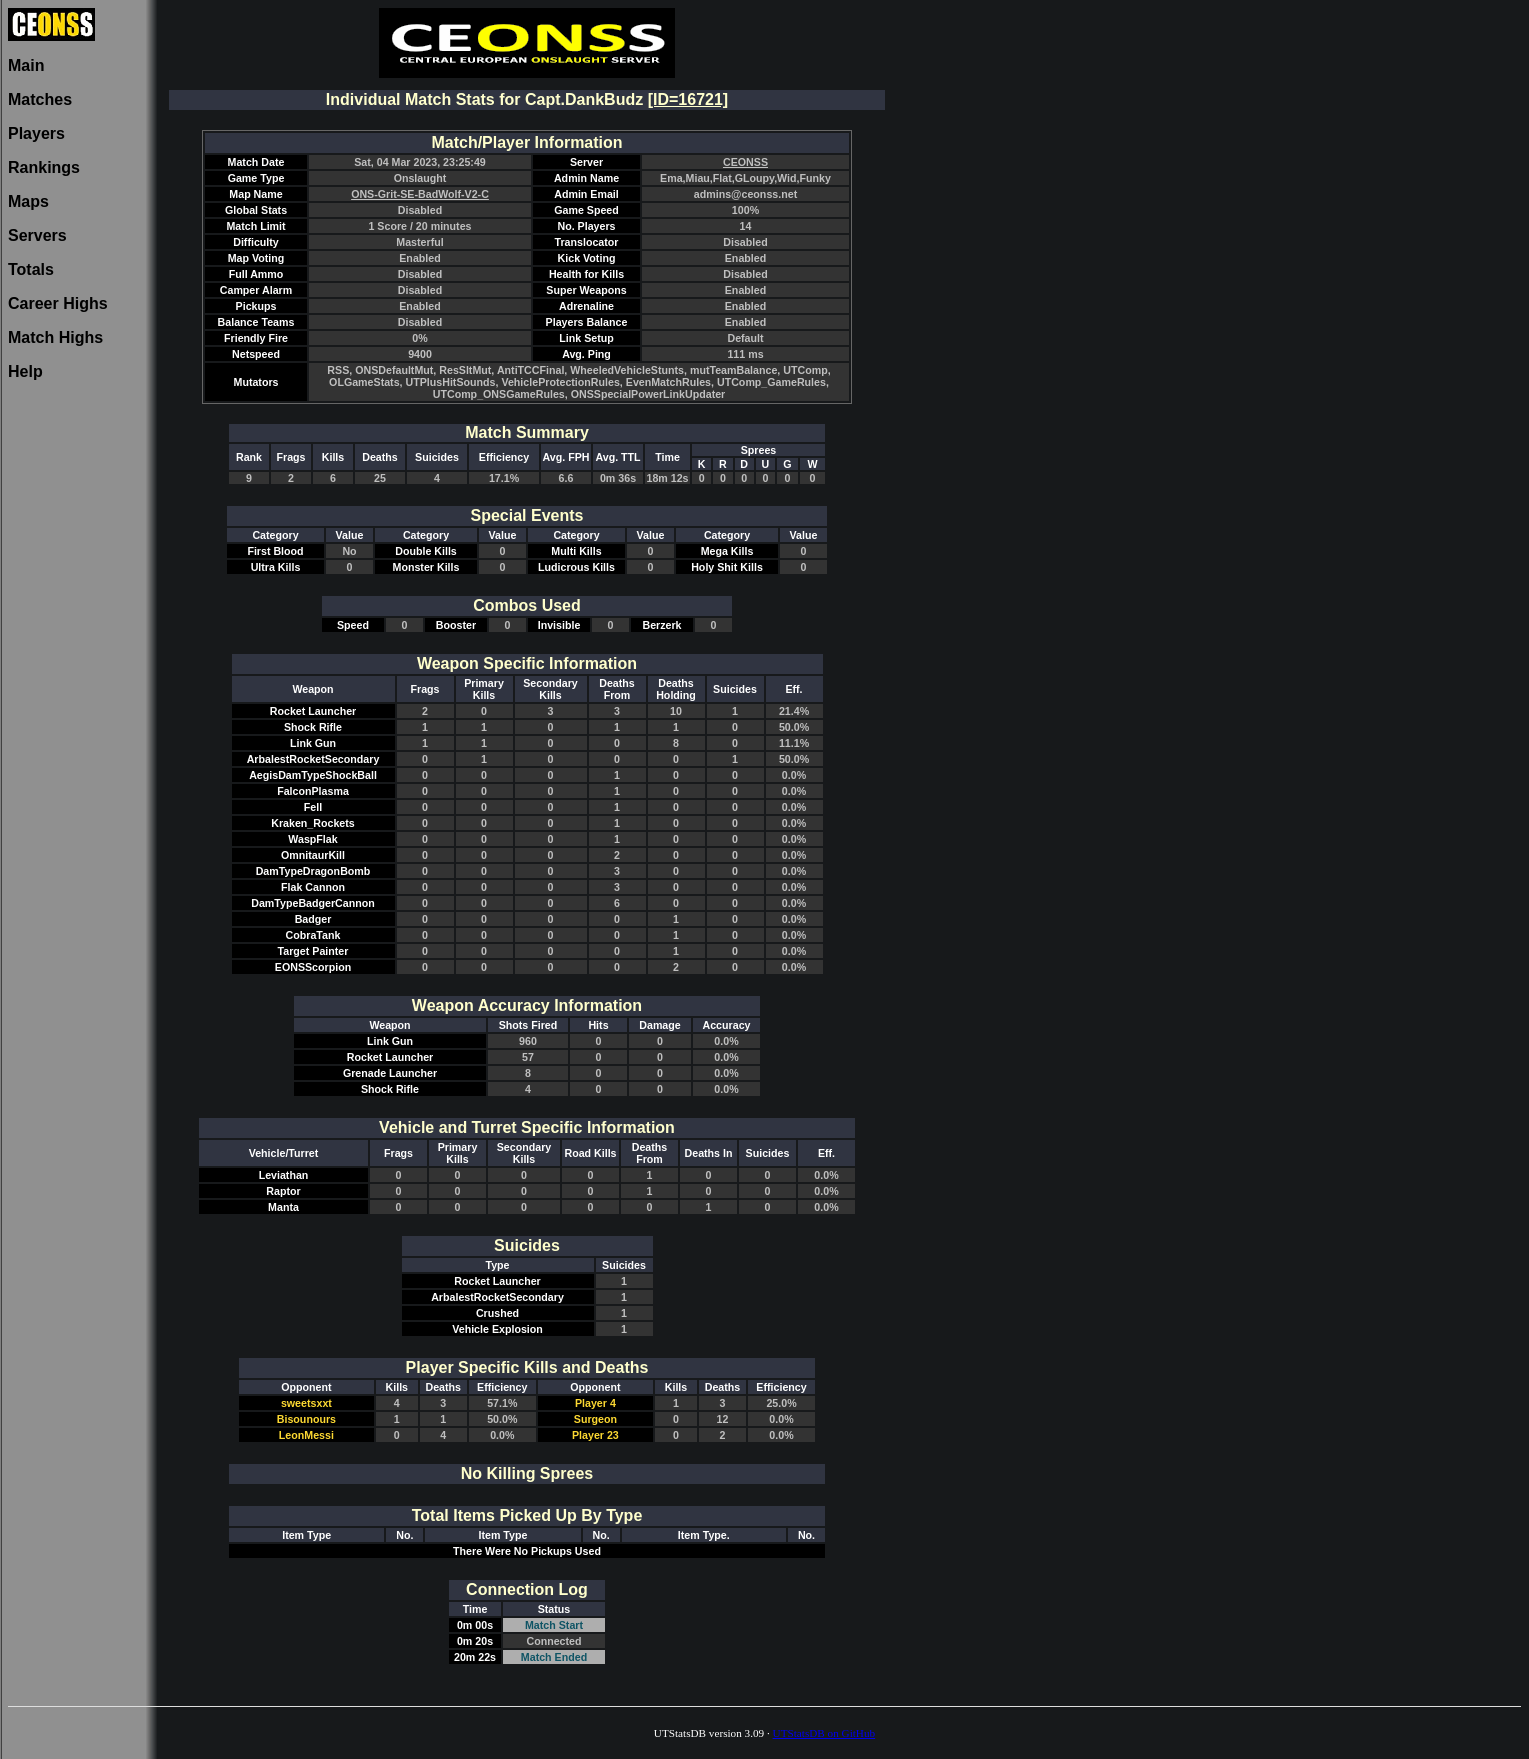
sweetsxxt (306, 1403)
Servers (37, 235)
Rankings (44, 167)
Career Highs (58, 303)
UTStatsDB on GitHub (824, 1733)
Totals (31, 269)
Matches (40, 99)
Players (36, 133)
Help (25, 371)
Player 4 (595, 1403)
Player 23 (595, 1435)
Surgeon (595, 1419)
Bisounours (306, 1419)
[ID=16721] (688, 99)
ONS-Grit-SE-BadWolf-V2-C (420, 194)
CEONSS (745, 162)
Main (26, 65)
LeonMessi (306, 1435)
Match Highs (55, 337)
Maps (28, 201)
